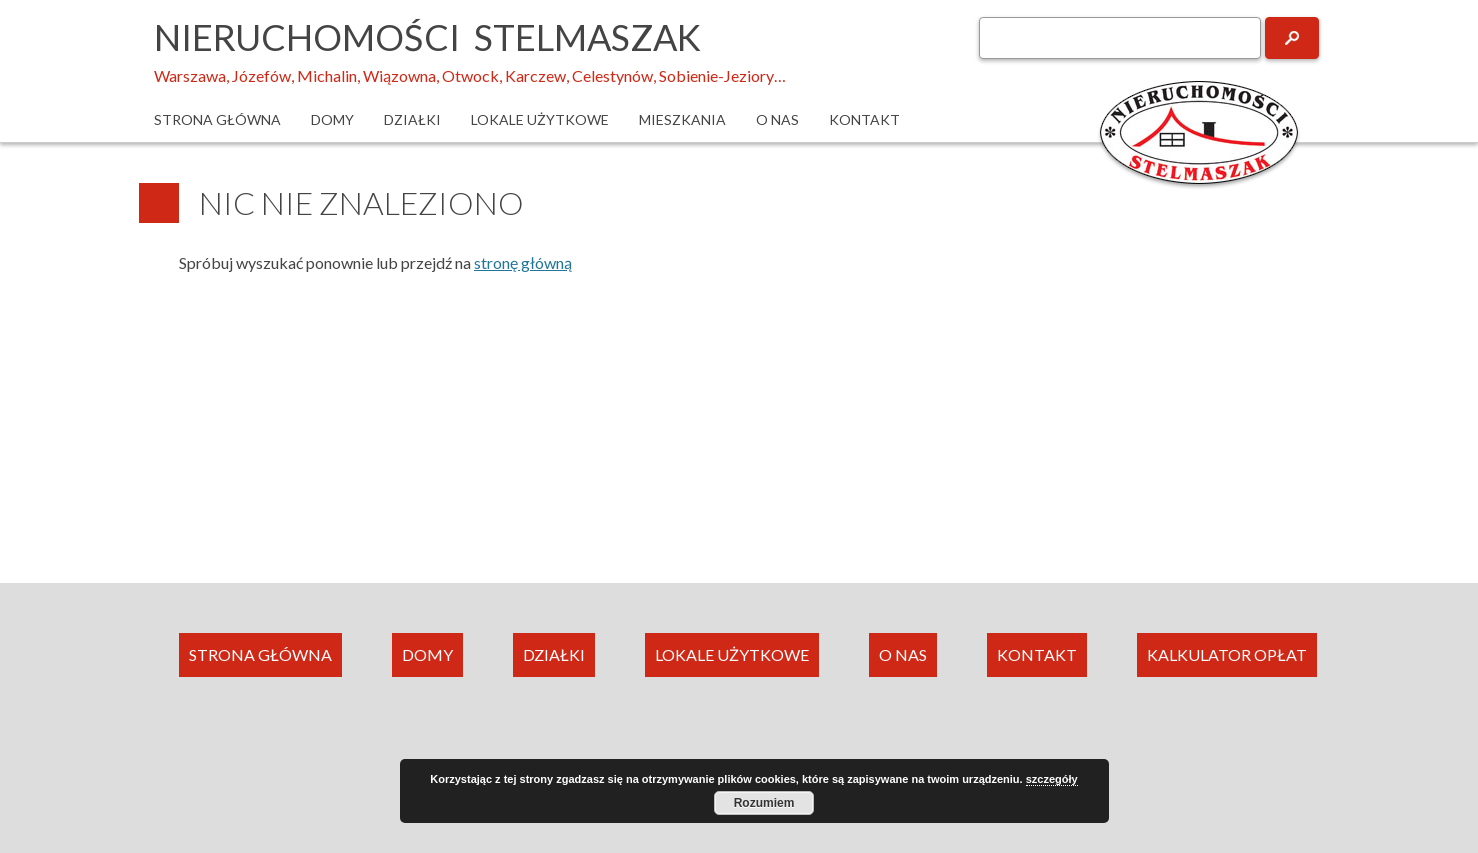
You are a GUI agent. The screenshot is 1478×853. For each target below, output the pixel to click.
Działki (412, 119)
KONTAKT (1037, 654)
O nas (777, 119)
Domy (332, 119)
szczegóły (1052, 779)
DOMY (427, 654)
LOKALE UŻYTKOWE (732, 654)
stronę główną (523, 262)
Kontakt (864, 119)
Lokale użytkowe (540, 119)
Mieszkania (682, 119)
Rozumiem (764, 803)
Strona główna (217, 119)
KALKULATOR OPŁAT (1227, 654)
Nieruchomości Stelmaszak (427, 37)
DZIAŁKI (554, 654)
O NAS (903, 654)
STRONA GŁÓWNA (260, 654)
